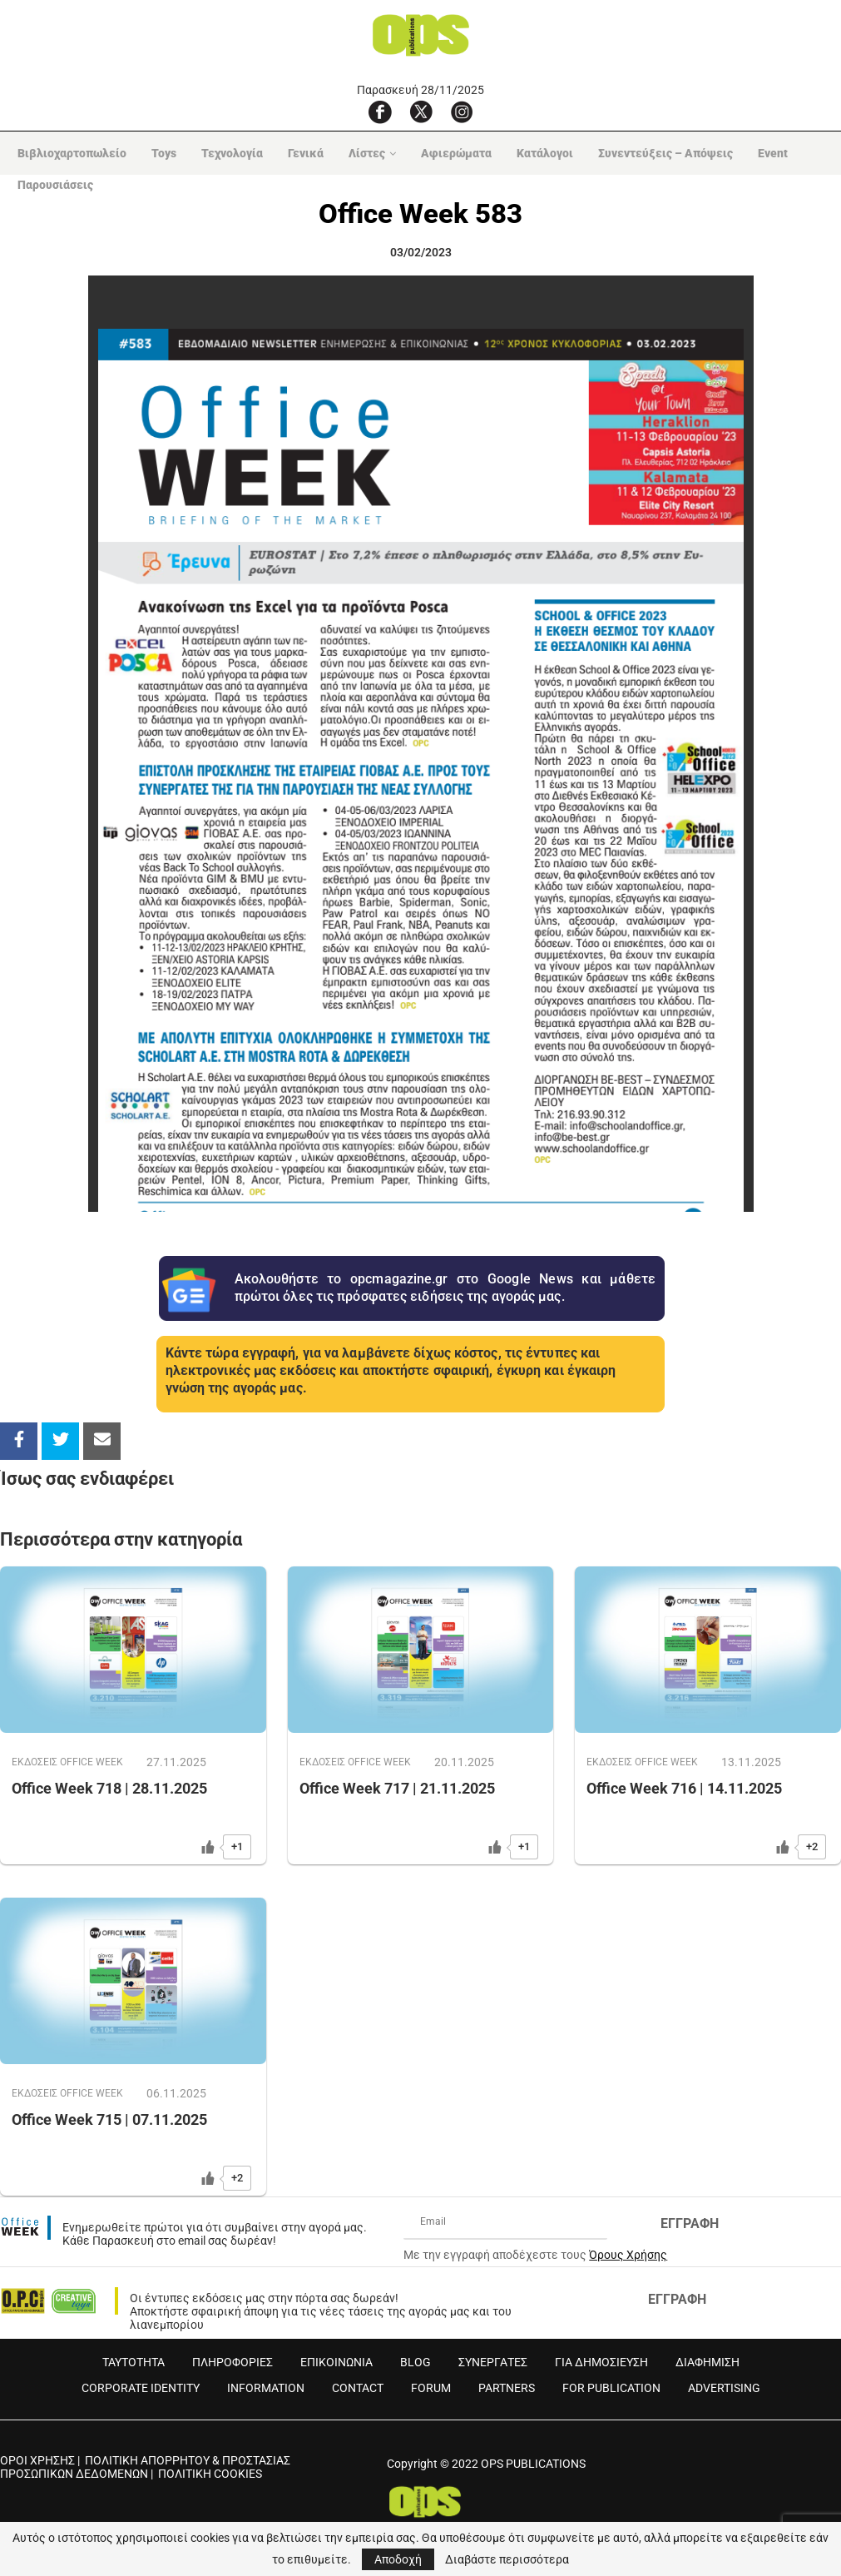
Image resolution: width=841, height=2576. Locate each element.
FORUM (431, 2388)
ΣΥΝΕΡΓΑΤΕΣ (492, 2362)
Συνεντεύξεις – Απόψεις (660, 153)
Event (768, 153)
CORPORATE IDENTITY (141, 2388)
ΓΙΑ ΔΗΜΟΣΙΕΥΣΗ (601, 2362)
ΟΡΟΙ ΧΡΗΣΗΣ (37, 2460)
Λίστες (362, 153)
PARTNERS (506, 2388)
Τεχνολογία (227, 153)
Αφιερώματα (451, 153)
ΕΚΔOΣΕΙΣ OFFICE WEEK (70, 1762)
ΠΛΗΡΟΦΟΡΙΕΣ (232, 2362)
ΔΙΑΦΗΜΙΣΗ (707, 2362)
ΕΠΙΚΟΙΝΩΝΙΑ (336, 2362)
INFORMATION (265, 2388)
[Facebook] (380, 112)
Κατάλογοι (540, 153)
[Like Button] (208, 1846)
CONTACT (357, 2388)
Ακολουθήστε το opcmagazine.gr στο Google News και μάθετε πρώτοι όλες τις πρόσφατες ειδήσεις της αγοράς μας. (445, 1287)
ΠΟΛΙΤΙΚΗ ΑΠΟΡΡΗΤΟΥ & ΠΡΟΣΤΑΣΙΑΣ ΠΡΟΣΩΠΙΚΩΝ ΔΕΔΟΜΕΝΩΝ (145, 2467)
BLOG (415, 2362)
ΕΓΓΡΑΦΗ (689, 2223)
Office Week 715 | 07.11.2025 (109, 2120)
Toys (158, 153)
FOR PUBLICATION (611, 2388)
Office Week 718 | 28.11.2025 (109, 1789)
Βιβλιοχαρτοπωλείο (66, 153)
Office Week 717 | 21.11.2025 (397, 1789)
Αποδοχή (398, 2559)
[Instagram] (462, 112)
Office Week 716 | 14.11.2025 (684, 1789)
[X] (421, 112)
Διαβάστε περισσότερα (507, 2559)
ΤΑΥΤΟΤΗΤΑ (133, 2362)
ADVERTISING (724, 2388)
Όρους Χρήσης (628, 2254)
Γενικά (301, 153)
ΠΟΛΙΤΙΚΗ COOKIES (210, 2473)
